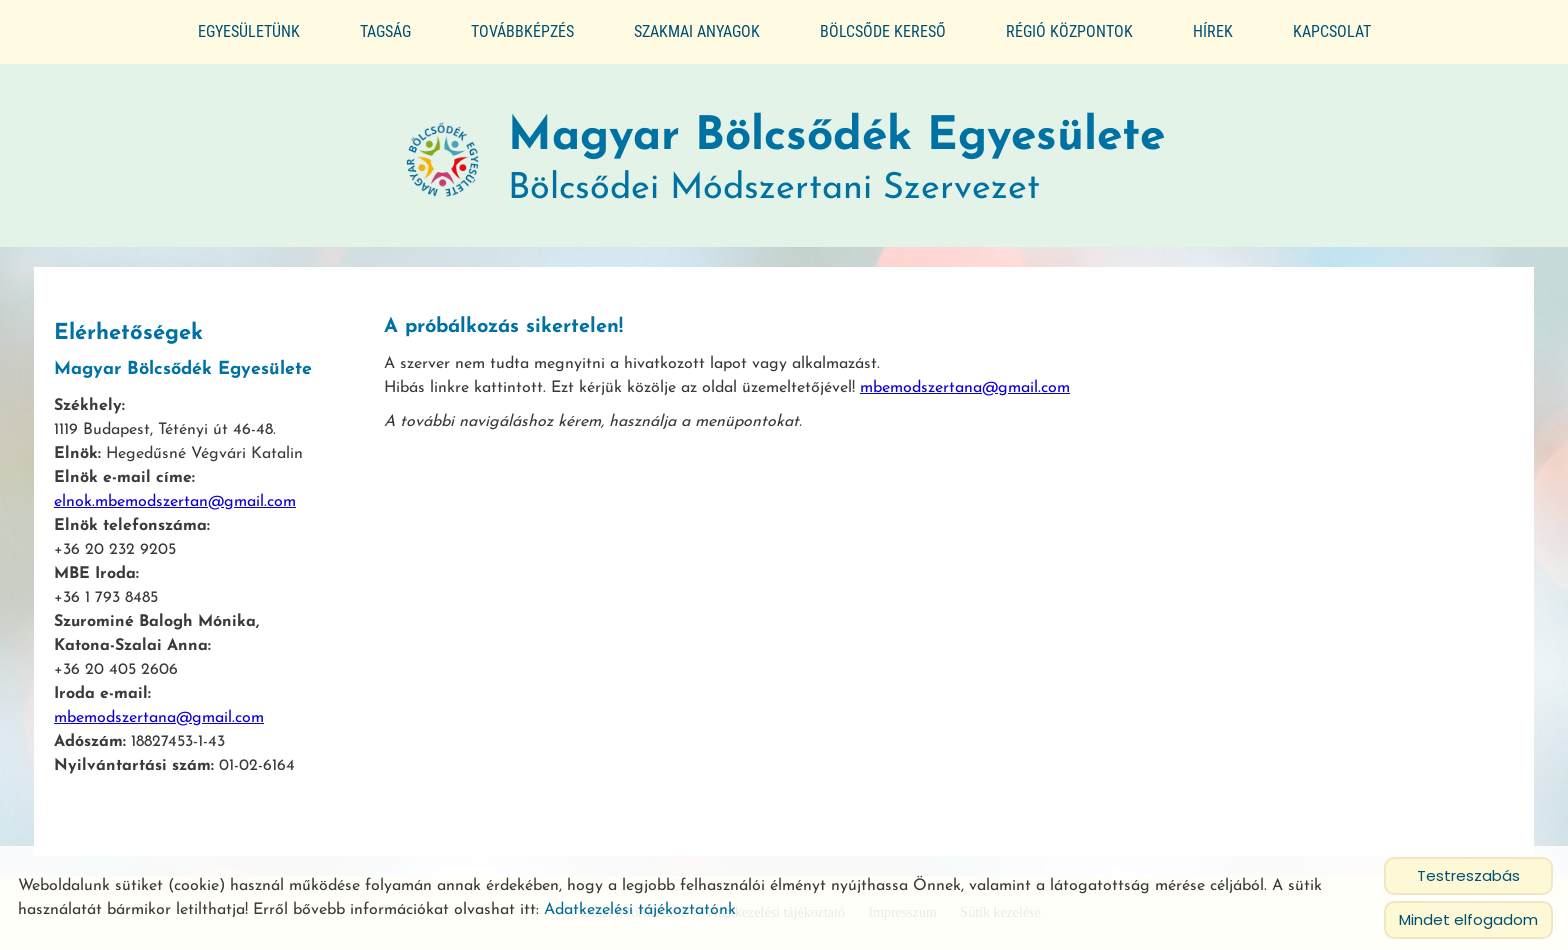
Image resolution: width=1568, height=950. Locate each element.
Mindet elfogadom (1468, 919)
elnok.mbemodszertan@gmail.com (175, 493)
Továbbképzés (522, 31)
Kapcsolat (1332, 31)
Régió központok (1069, 31)
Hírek (1213, 31)
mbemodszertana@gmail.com (159, 709)
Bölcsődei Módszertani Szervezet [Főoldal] (836, 151)
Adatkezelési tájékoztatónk (640, 910)
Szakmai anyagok (697, 31)
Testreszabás (1468, 875)
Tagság (385, 31)
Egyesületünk (249, 31)
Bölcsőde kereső (883, 31)
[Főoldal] (443, 152)
